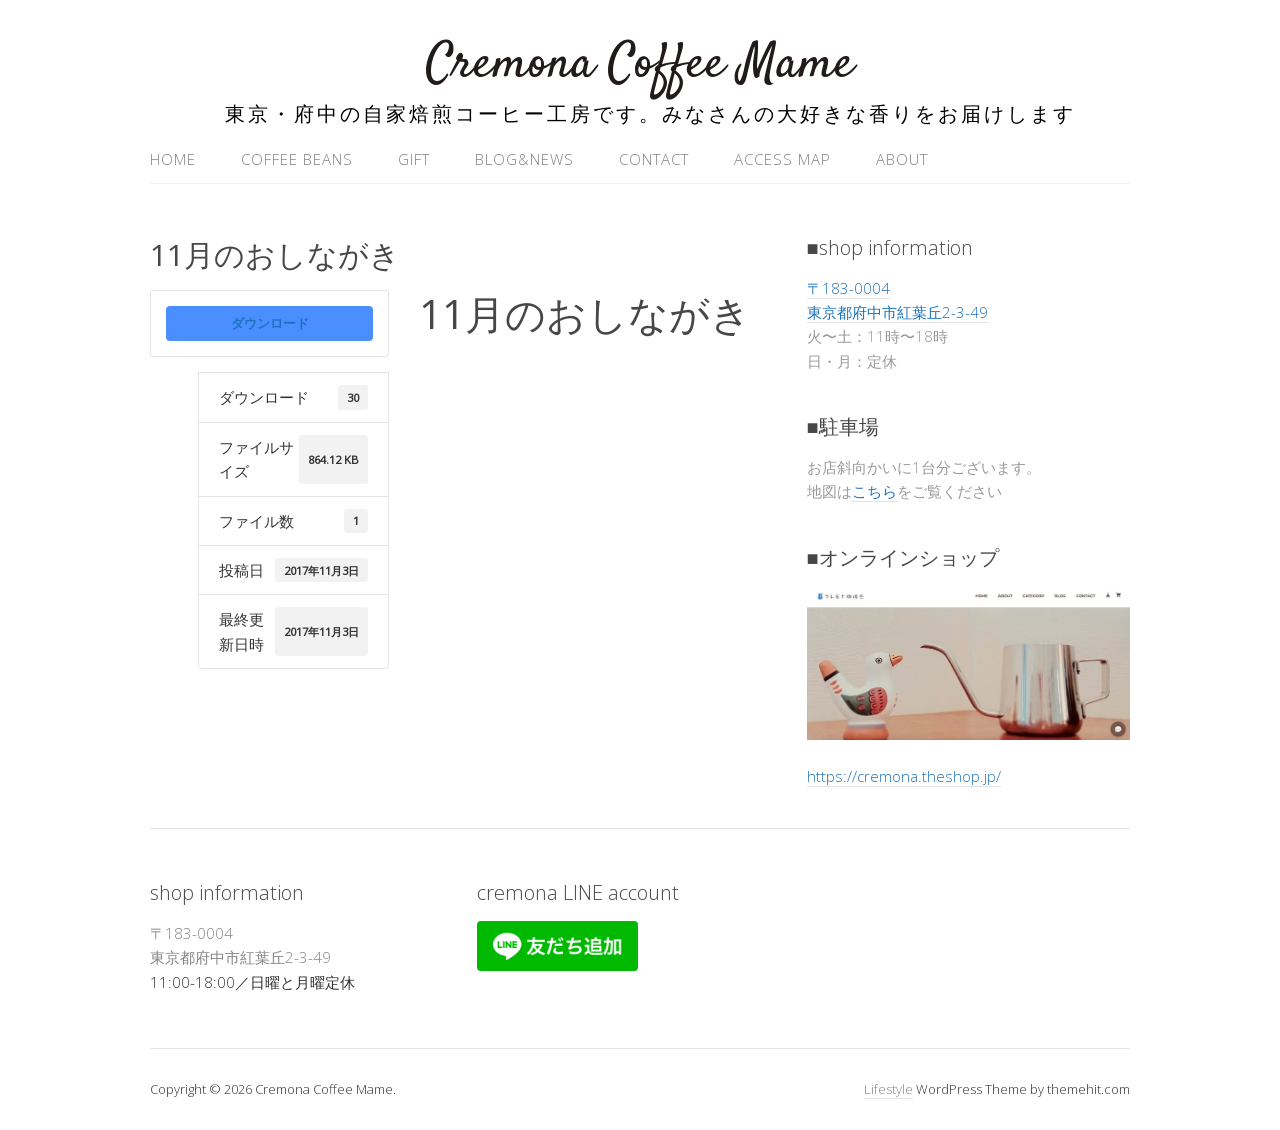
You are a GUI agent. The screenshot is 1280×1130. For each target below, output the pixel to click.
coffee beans (297, 159)
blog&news (524, 159)
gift (414, 159)
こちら (874, 491)
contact (654, 159)
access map (782, 159)
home (173, 159)
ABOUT (902, 159)
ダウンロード (270, 323)
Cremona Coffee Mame (640, 64)
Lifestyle (888, 1089)
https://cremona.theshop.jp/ (904, 776)
